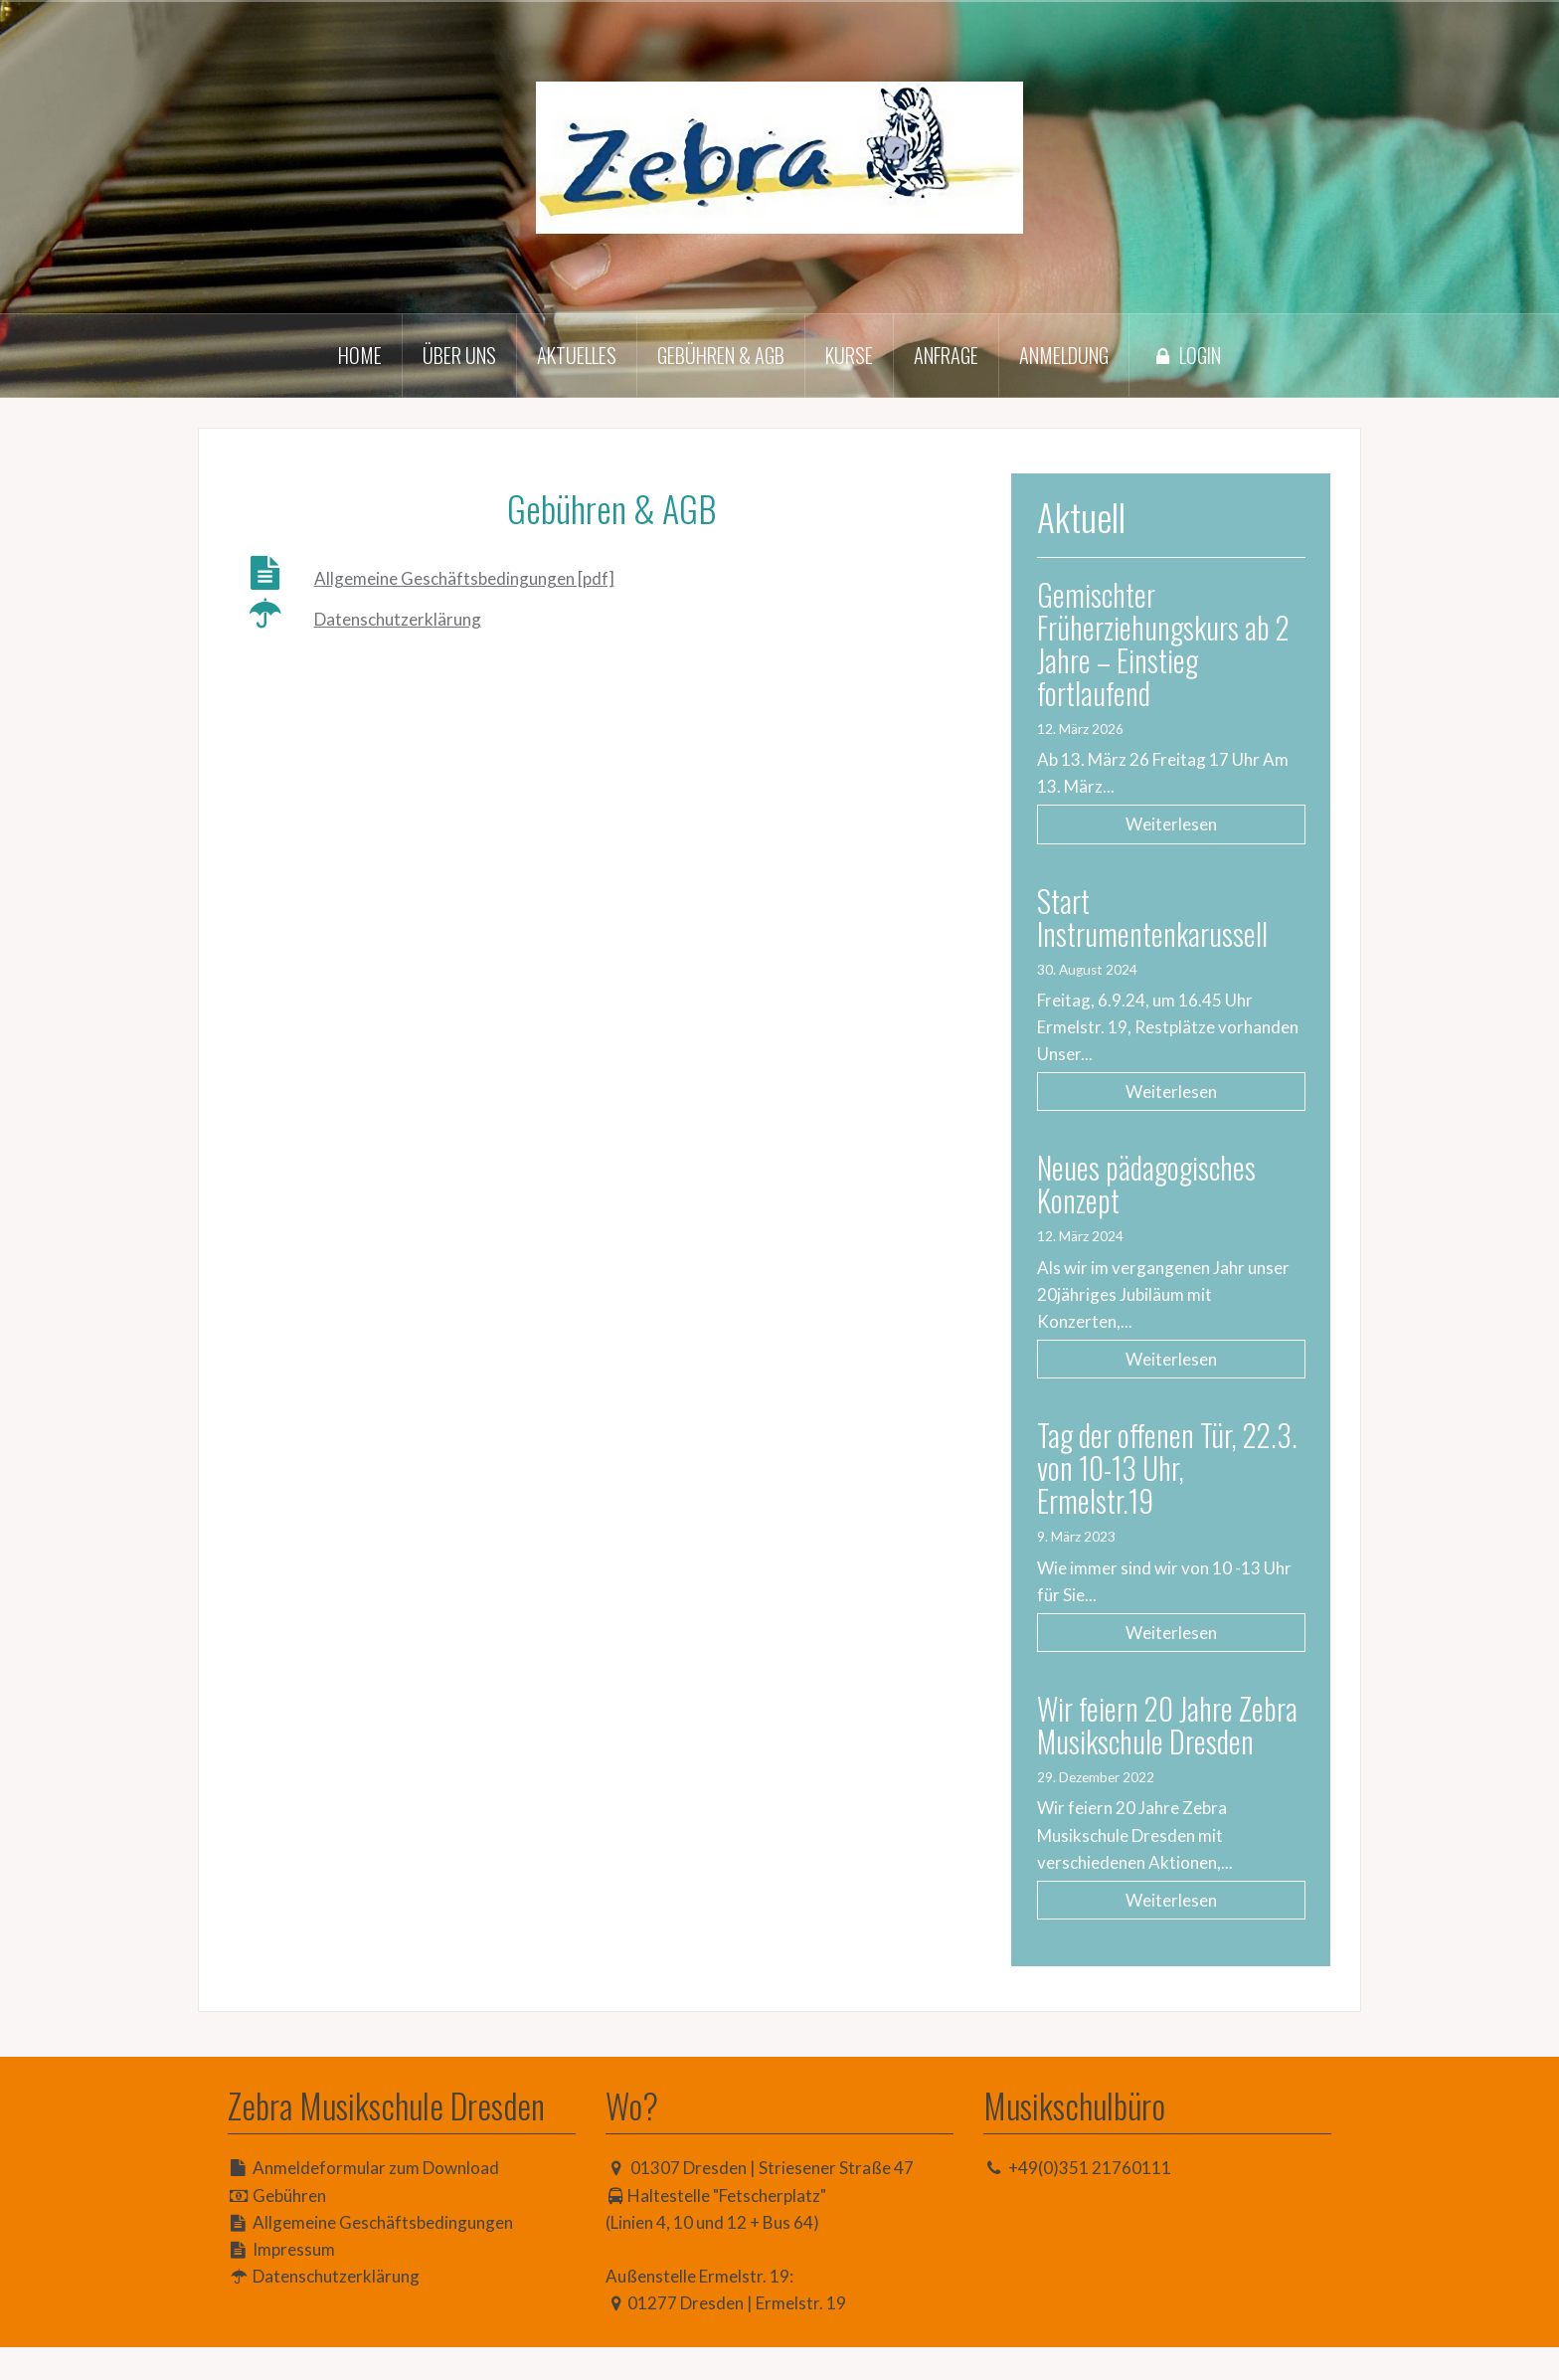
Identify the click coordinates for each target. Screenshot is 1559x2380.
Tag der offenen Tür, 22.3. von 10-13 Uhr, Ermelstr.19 (1162, 1467)
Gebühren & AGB (720, 355)
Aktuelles (576, 355)
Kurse (849, 355)
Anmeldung (1064, 355)
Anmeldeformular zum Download (376, 2200)
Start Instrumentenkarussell (1173, 917)
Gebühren (289, 2228)
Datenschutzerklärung (397, 619)
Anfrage (946, 355)
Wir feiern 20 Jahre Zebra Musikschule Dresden (1156, 1741)
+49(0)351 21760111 (1089, 2200)
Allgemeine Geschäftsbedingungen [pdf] (464, 578)
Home (360, 355)
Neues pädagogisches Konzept (1167, 1183)
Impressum (294, 2282)
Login (1185, 355)
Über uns (459, 355)
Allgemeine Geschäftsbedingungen (383, 2255)
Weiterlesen (1181, 824)
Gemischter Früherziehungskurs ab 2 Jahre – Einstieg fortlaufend (1174, 643)
